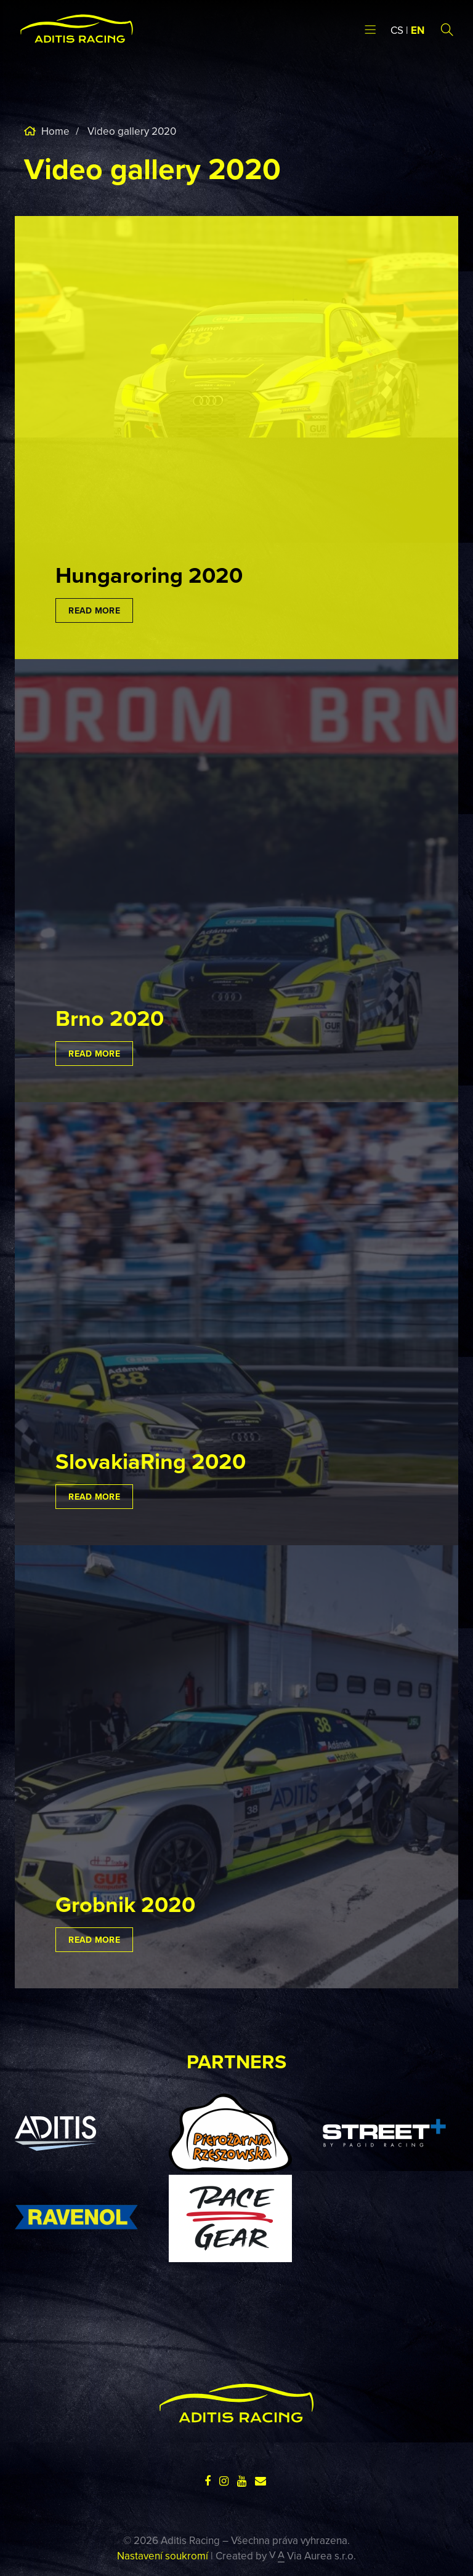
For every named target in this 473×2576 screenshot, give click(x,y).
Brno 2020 (109, 1018)
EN (417, 30)
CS (396, 30)
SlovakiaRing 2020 (150, 1461)
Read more (94, 610)
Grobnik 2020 (125, 1904)
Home (54, 131)
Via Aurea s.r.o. (312, 2555)
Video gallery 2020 (131, 131)
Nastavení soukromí (162, 2555)
